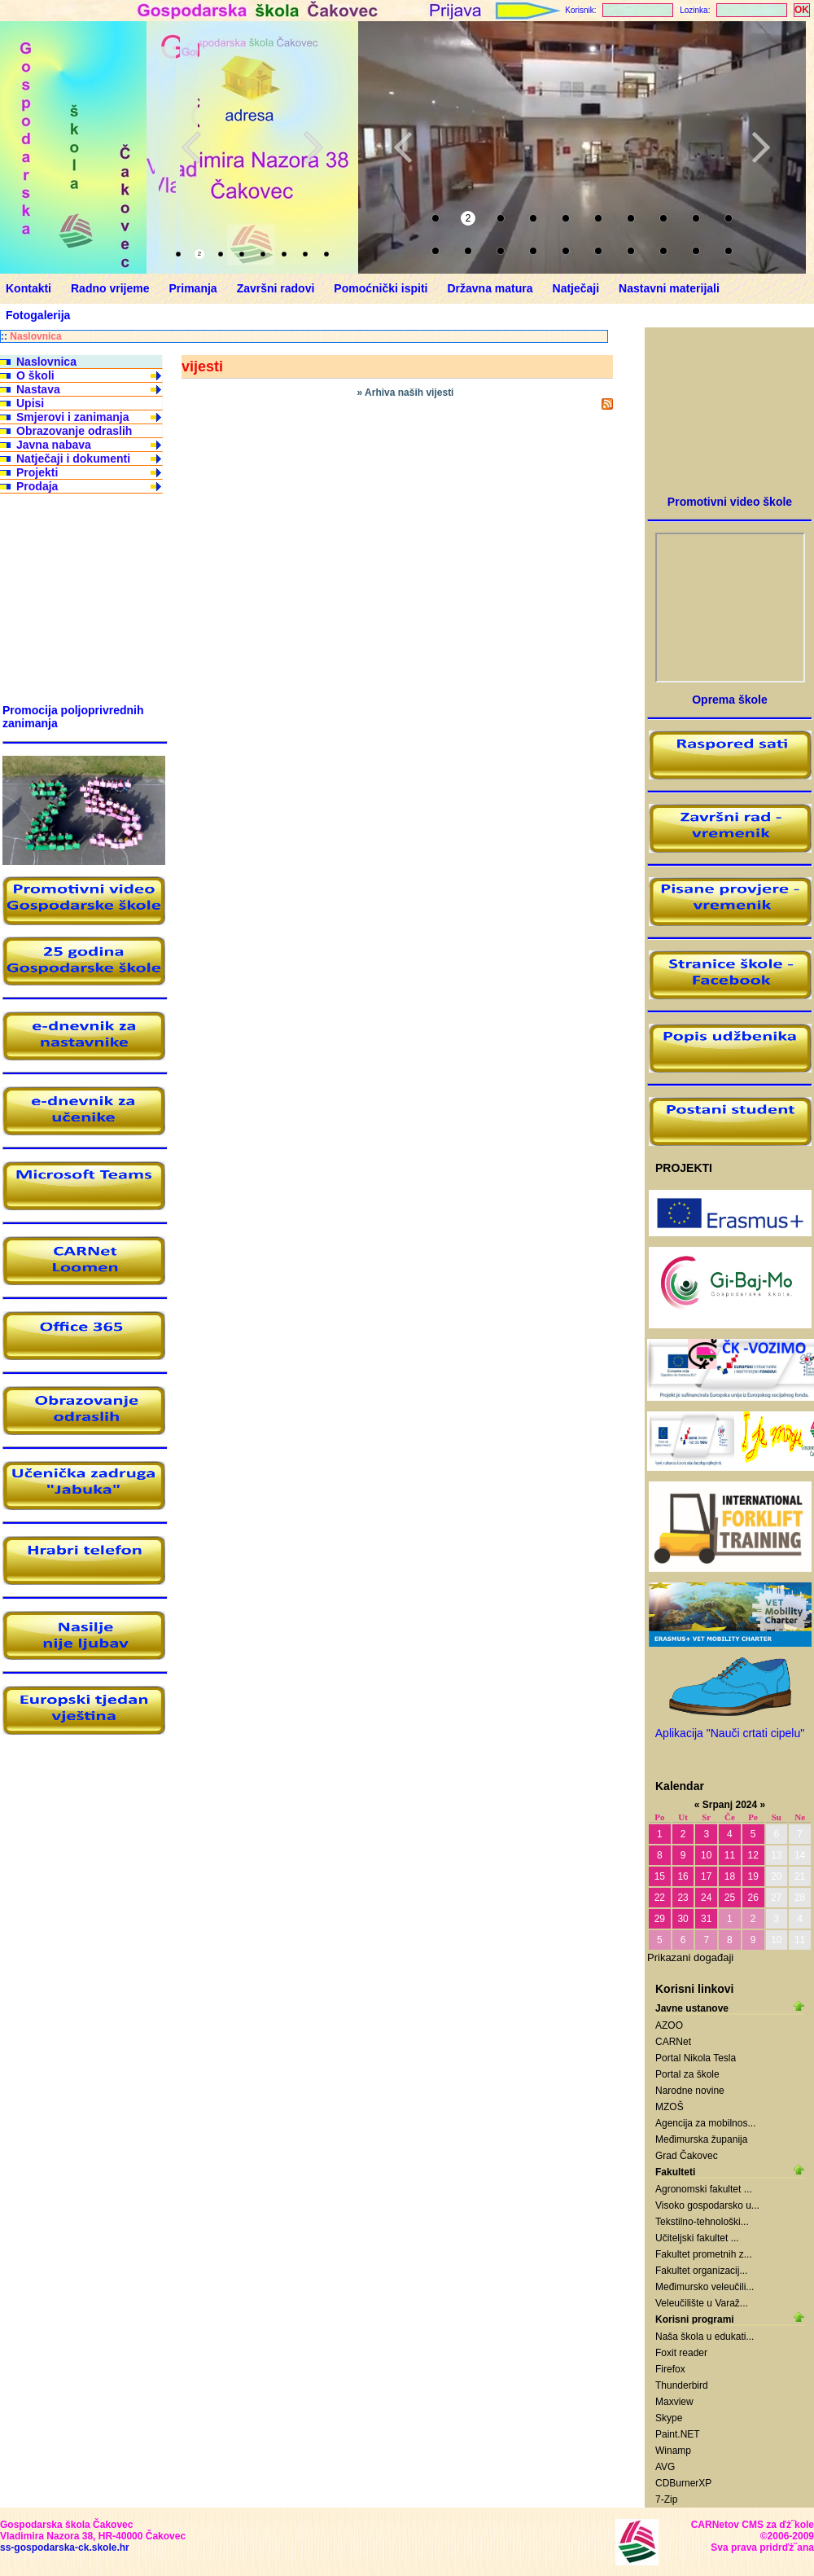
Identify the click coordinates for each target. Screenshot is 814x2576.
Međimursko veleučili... (704, 2287)
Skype (668, 2418)
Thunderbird (681, 2385)
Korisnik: (580, 10)
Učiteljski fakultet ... (697, 2238)
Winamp (673, 2450)
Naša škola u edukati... (704, 2336)
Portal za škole (687, 2074)
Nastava (38, 389)
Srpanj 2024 (729, 1804)
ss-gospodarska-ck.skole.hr (64, 2547)
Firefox (670, 2369)
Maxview (674, 2401)
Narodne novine (689, 2090)
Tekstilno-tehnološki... (702, 2221)
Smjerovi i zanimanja (72, 416)
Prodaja (37, 486)
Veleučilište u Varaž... (701, 2303)
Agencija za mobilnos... (705, 2123)
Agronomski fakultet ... (703, 2189)
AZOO (669, 2025)
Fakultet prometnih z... (703, 2254)
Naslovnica (35, 336)
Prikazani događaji (690, 1957)
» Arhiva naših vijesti (405, 392)
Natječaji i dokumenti (73, 458)
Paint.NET (677, 2434)
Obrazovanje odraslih (74, 430)
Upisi (30, 403)
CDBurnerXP (683, 2483)
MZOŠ (669, 2107)
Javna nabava (53, 444)
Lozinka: (695, 10)
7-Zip (666, 2499)
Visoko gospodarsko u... (707, 2205)
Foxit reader (681, 2353)
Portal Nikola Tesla (695, 2058)
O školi (35, 375)
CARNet (673, 2041)
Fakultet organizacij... (701, 2270)
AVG (665, 2467)
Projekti (37, 472)
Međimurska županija (701, 2139)
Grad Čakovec (686, 2155)
